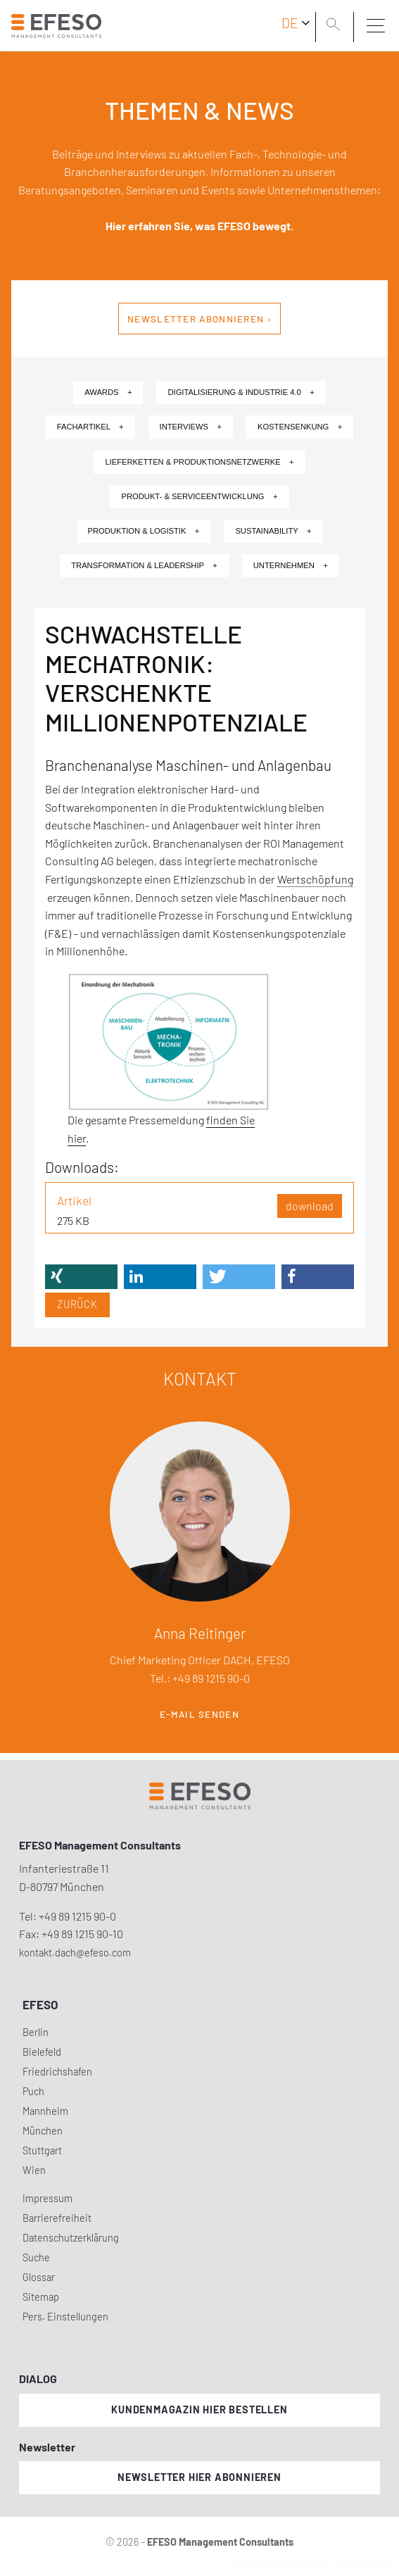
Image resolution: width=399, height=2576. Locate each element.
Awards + (108, 392)
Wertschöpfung (315, 879)
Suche (36, 2257)
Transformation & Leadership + (144, 565)
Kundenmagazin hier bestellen (199, 2409)
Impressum (47, 2198)
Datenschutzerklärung (71, 2238)
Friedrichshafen (57, 2072)
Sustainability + (273, 531)
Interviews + (191, 426)
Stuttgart (42, 2150)
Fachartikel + (90, 426)
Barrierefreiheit (57, 2218)
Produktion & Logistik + (144, 531)
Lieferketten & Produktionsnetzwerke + (199, 462)
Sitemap (41, 2297)
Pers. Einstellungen (65, 2317)
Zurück (77, 1304)
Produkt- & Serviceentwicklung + (199, 496)
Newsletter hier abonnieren (199, 2477)
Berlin (36, 2032)
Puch (33, 2091)
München (43, 2131)
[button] (81, 1276)
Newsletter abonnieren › (199, 319)
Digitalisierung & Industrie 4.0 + (240, 392)
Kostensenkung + (300, 426)
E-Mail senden (199, 1714)
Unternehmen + (290, 565)
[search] (335, 26)
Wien (34, 2170)
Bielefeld (42, 2052)
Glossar (39, 2277)
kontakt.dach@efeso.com (75, 1953)
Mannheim (45, 2111)
